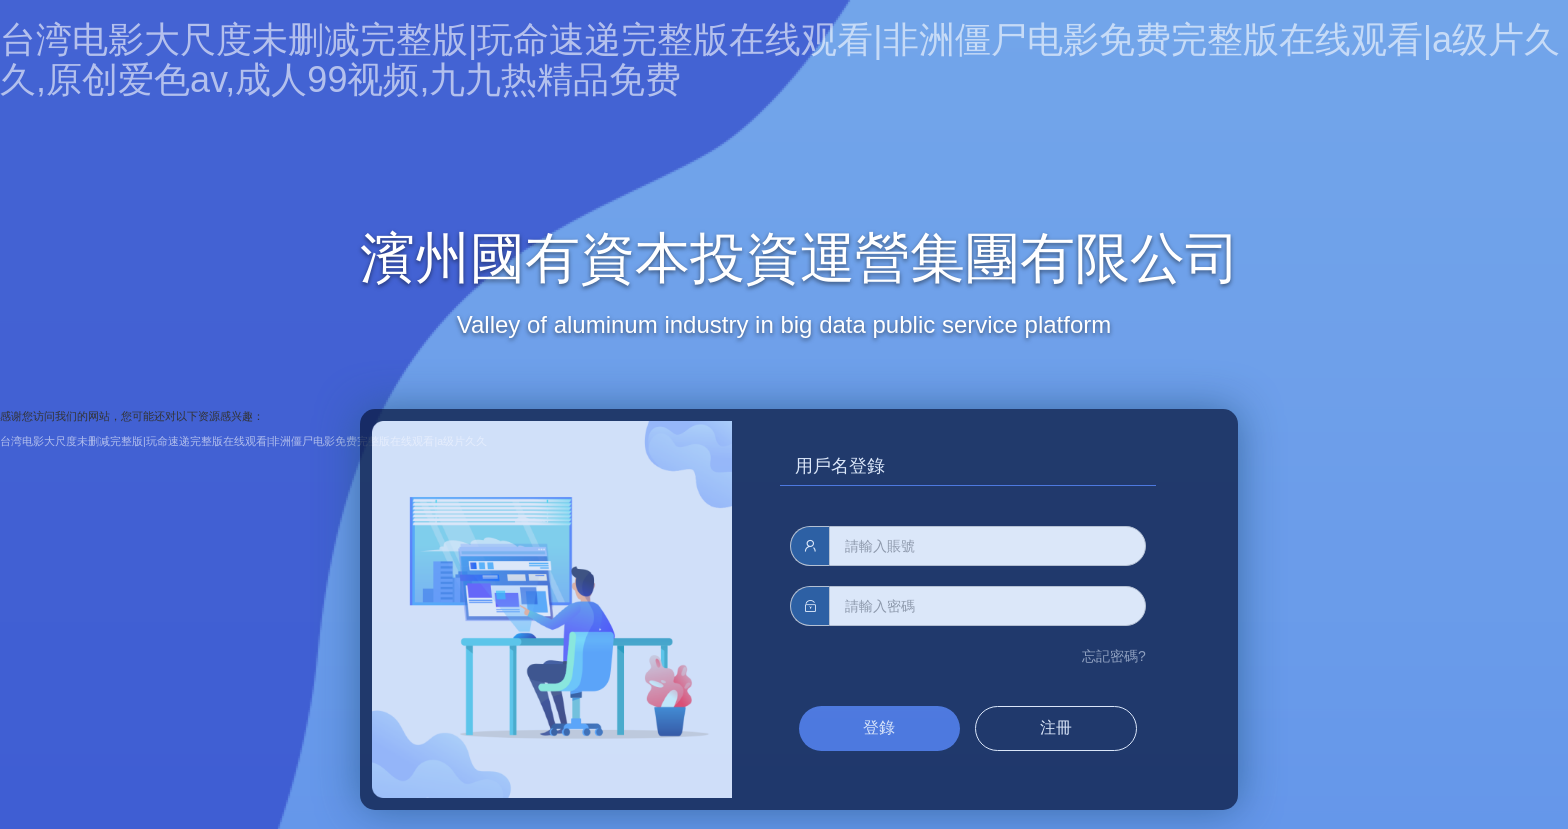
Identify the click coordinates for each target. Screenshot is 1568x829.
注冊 (1056, 727)
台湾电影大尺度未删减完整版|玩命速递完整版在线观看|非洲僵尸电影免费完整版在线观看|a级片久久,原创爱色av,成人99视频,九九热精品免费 (780, 59)
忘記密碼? (1114, 656)
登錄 (879, 727)
